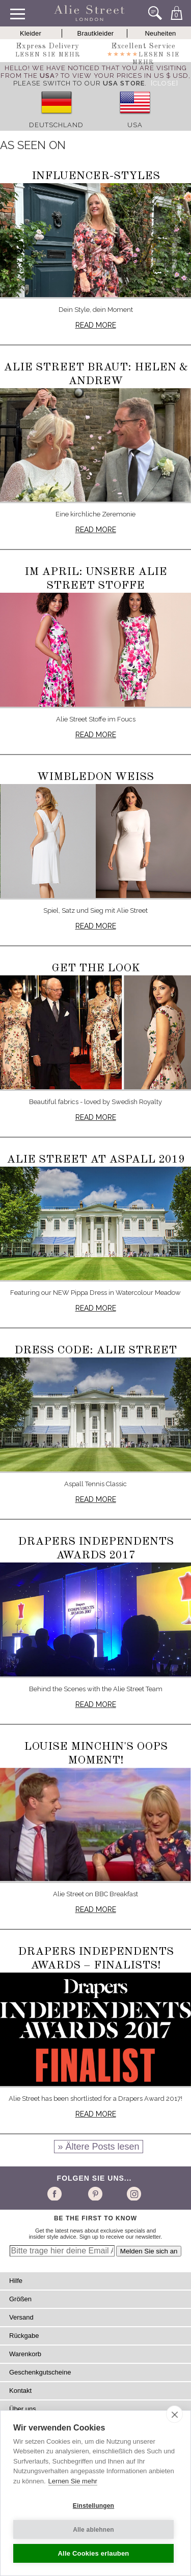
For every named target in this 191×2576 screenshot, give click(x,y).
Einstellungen (93, 2505)
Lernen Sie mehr (72, 2481)
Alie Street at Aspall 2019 (96, 1159)
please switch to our (79, 83)
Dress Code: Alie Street (95, 1350)
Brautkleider (95, 33)
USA (135, 125)
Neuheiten (160, 33)
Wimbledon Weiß (95, 777)
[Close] (164, 83)
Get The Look (95, 968)
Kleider (30, 33)
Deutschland (56, 125)
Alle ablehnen (93, 2529)
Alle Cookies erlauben (93, 2553)
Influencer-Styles (96, 176)
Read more (95, 325)
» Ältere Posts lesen (98, 2146)
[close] (174, 2414)
